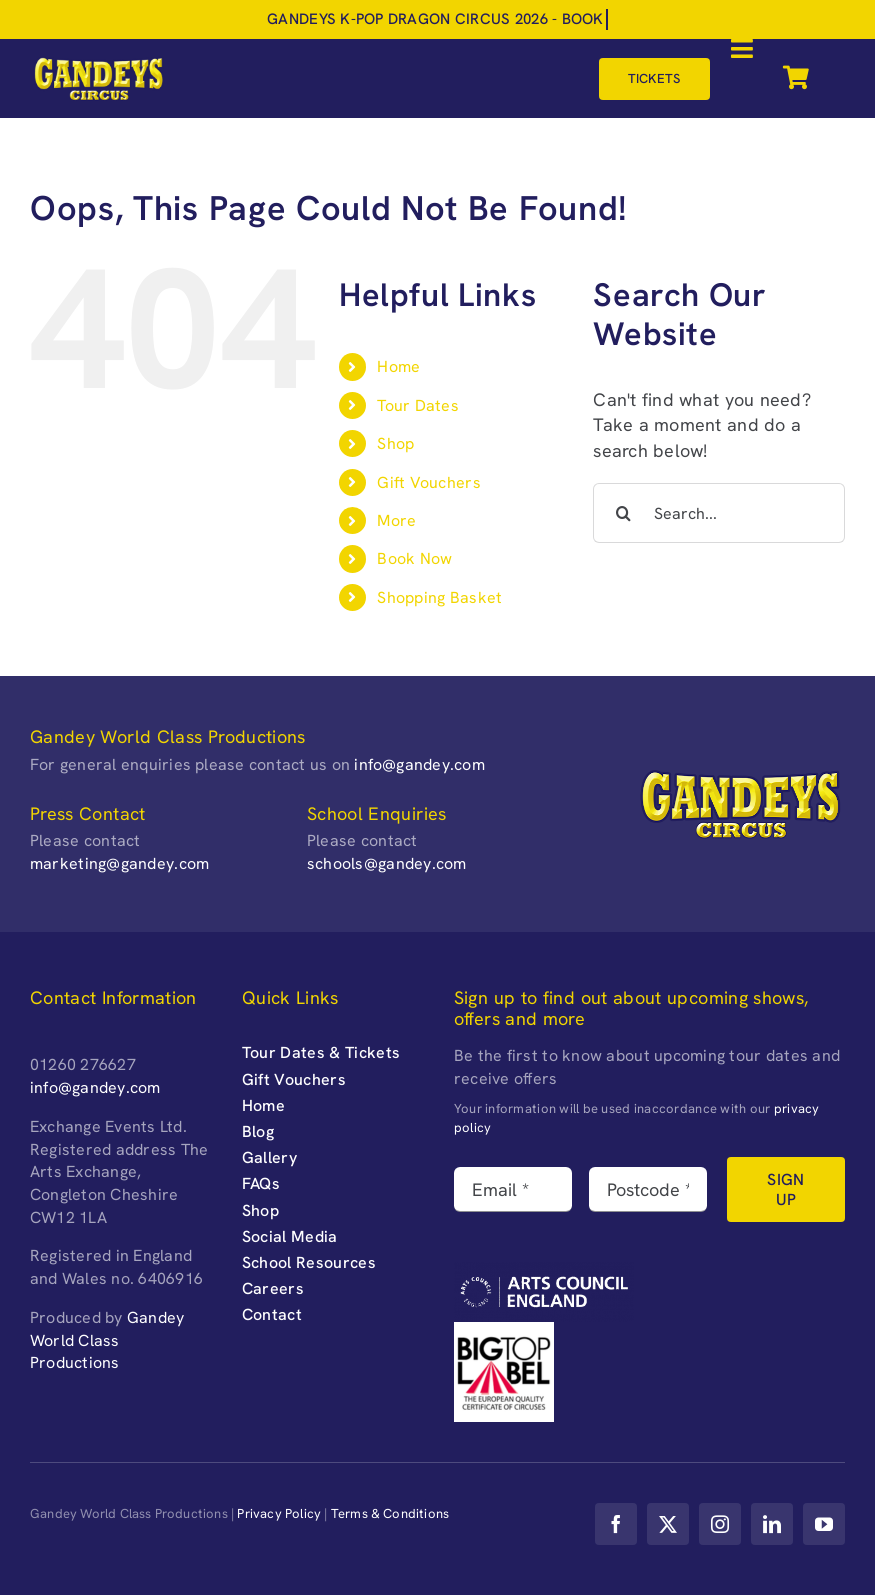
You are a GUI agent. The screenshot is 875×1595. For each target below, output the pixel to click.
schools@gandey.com (387, 863)
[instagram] (720, 1524)
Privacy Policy (279, 1513)
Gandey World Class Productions (107, 1340)
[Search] (623, 513)
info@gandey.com (419, 764)
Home (398, 366)
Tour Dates (418, 405)
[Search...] (719, 513)
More (396, 520)
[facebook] (616, 1524)
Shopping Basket (439, 597)
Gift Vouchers (429, 482)
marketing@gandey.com (119, 863)
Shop (395, 443)
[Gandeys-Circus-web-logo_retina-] (98, 63)
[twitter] (668, 1524)
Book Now (414, 558)
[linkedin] (772, 1524)
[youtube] (824, 1524)
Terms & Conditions (390, 1513)
